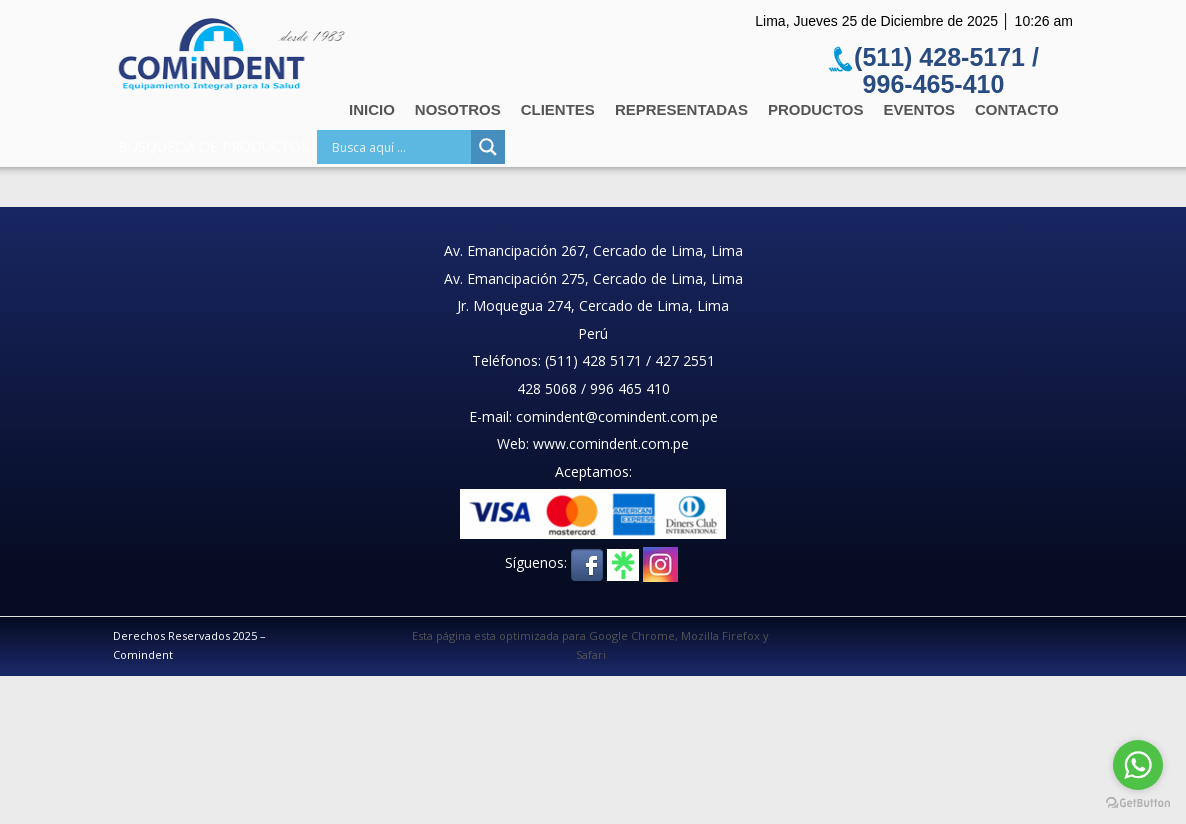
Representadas (681, 109)
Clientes (558, 109)
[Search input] (399, 147)
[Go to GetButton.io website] (1138, 803)
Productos (816, 109)
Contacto (1017, 109)
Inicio (372, 109)
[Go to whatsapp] (1138, 765)
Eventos (919, 109)
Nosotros (458, 109)
